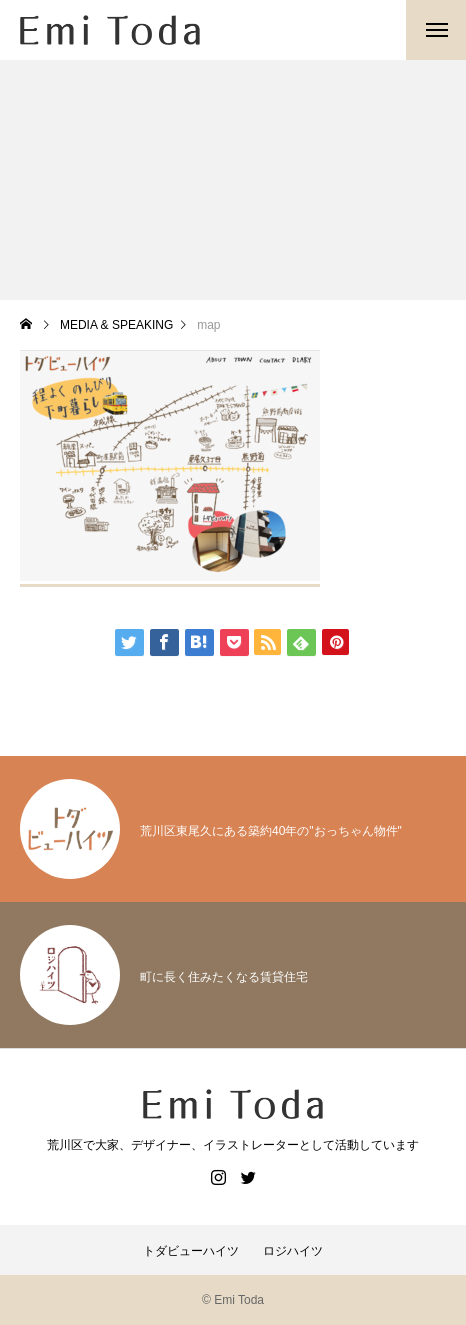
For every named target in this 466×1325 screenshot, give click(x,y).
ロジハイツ (293, 1251)
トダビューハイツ (191, 1251)
